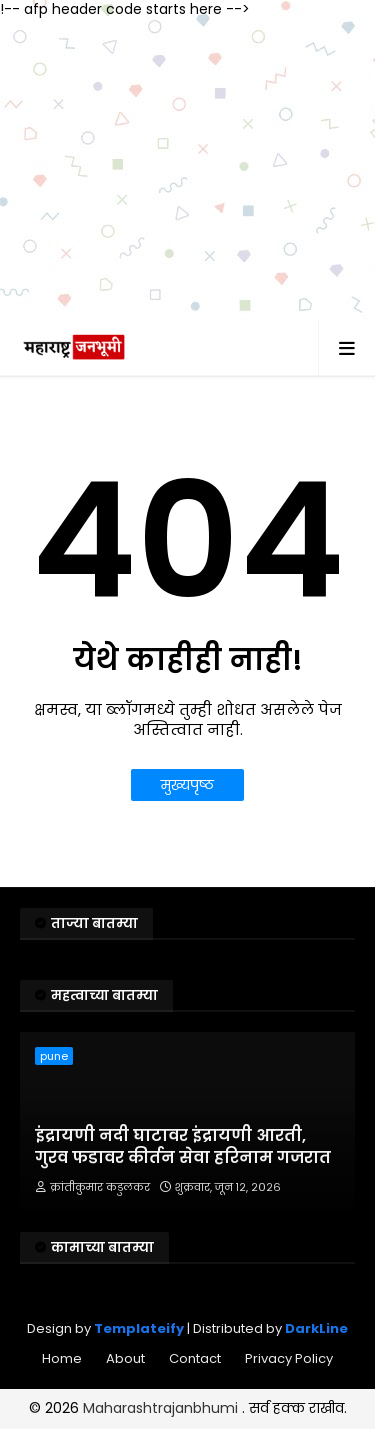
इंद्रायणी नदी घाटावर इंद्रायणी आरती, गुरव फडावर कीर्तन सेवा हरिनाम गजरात (183, 1147)
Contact (195, 1358)
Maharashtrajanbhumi (162, 1408)
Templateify (139, 1328)
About (125, 1358)
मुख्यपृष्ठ (187, 785)
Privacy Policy (289, 1358)
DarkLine (316, 1328)
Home (62, 1358)
